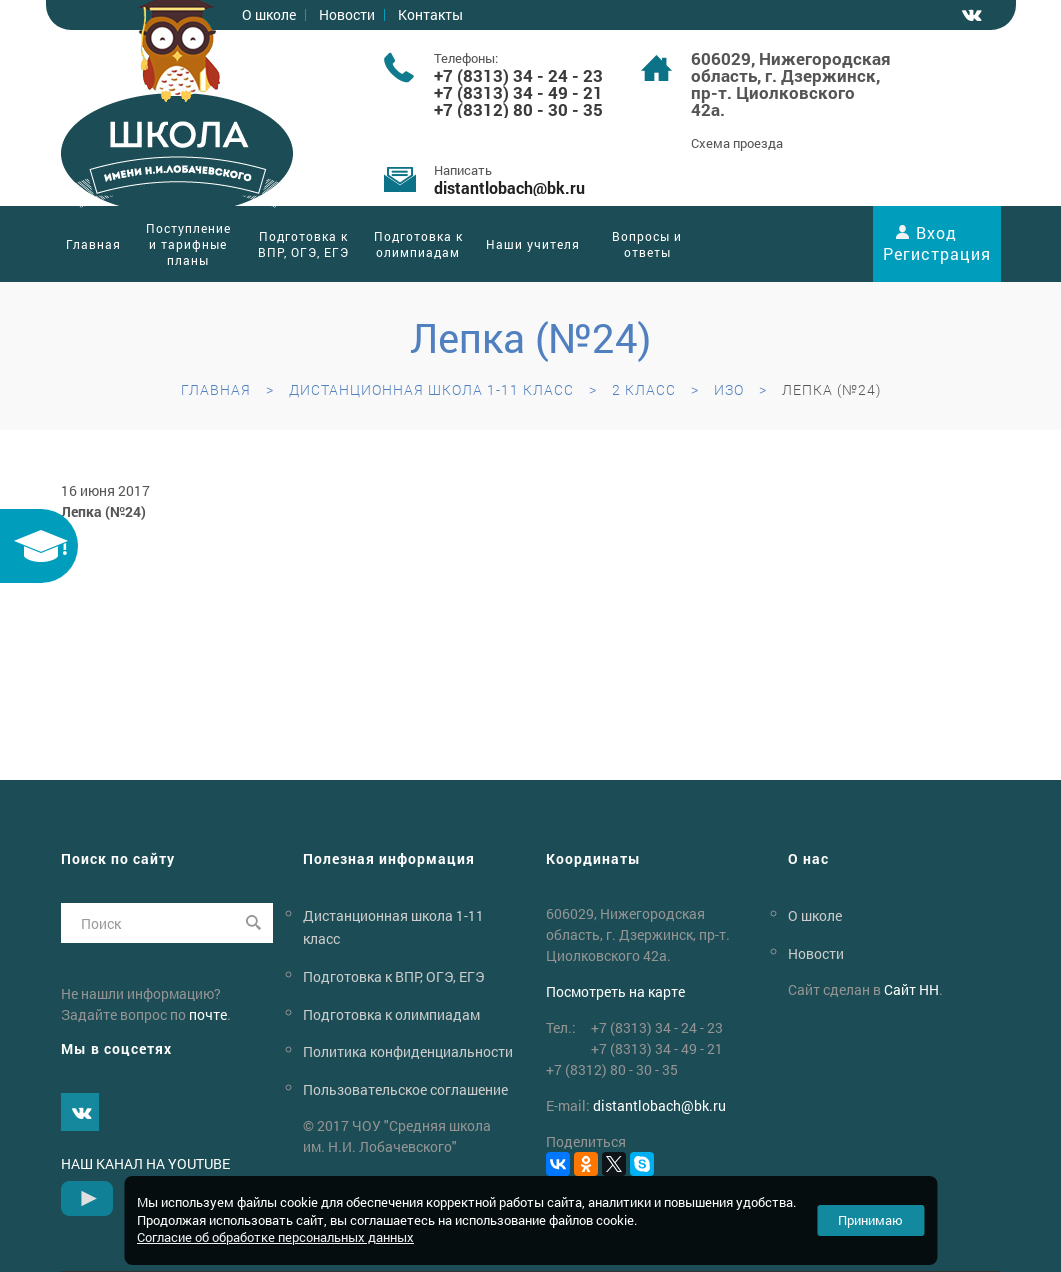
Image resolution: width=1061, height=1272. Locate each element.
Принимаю (870, 1220)
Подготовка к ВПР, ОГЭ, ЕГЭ (303, 244)
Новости (347, 14)
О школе (815, 915)
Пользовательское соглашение (405, 1089)
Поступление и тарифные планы (188, 244)
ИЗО (729, 389)
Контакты (430, 14)
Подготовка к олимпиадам (418, 244)
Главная (93, 244)
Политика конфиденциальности (408, 1051)
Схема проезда (737, 143)
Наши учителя (533, 244)
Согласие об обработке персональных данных (275, 1237)
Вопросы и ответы (647, 244)
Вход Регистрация (937, 243)
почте (208, 1014)
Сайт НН (911, 989)
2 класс (644, 389)
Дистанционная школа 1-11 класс (431, 389)
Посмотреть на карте (615, 991)
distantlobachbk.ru (509, 187)
